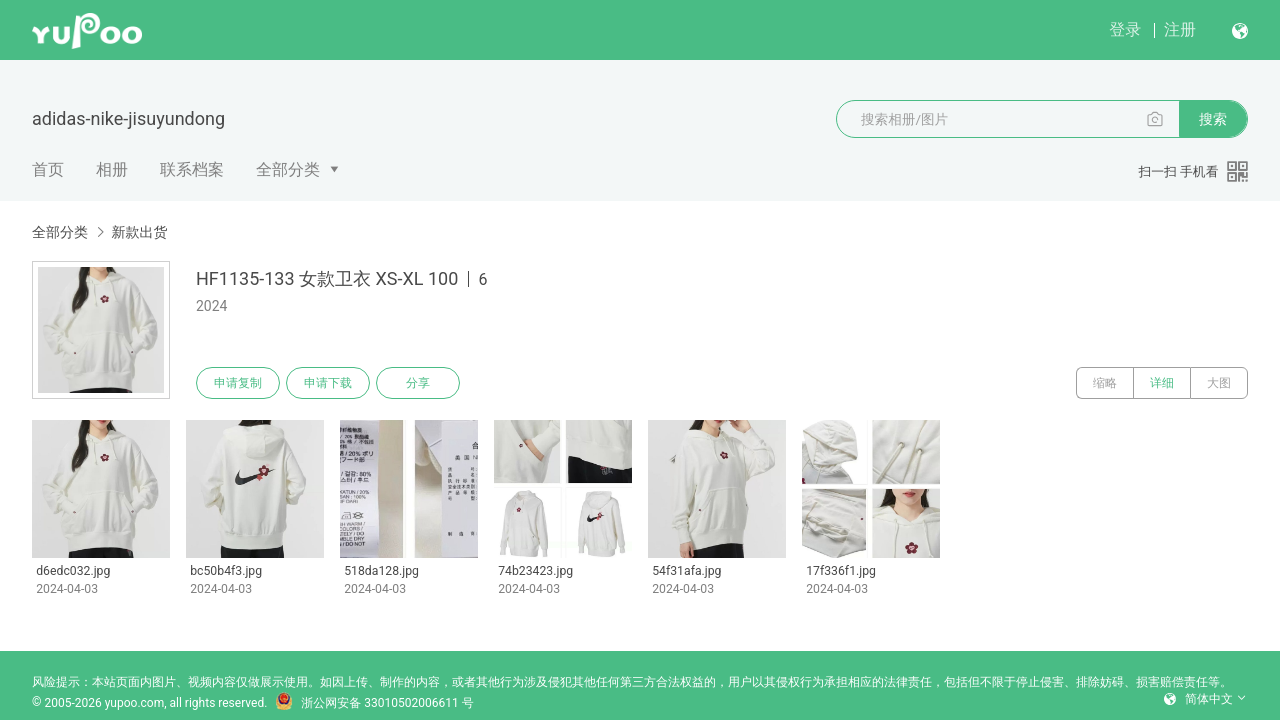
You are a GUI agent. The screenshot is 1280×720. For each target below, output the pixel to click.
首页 (48, 169)
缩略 (1105, 383)
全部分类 (288, 169)
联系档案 (192, 169)
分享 (418, 383)
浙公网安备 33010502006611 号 (374, 703)
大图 (1219, 383)
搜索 (1213, 119)
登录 (1125, 29)
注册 (1180, 29)
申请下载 (328, 383)
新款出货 (139, 232)
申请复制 (238, 383)
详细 (1162, 383)
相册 (112, 169)
